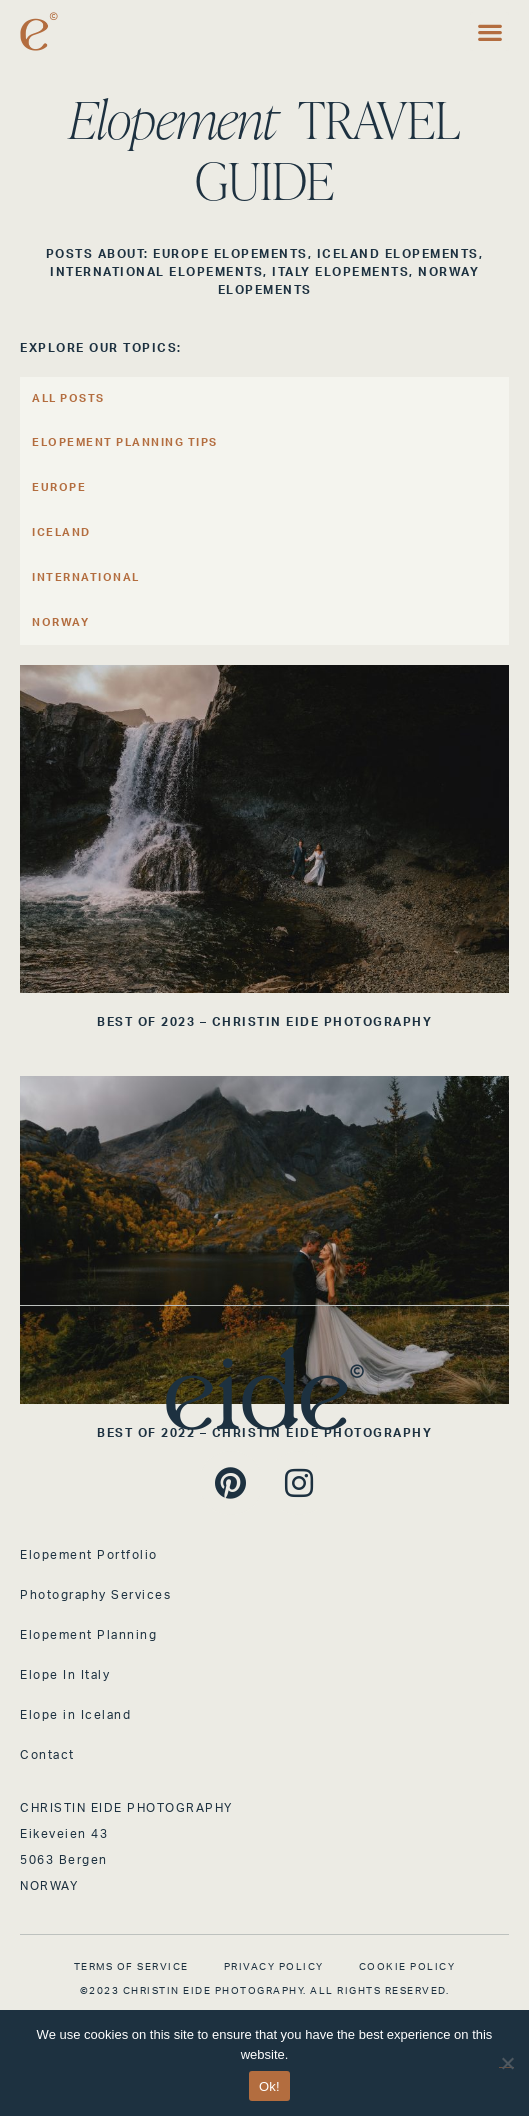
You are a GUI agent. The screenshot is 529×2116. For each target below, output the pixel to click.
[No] (506, 2060)
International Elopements (156, 272)
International (86, 577)
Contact (47, 1755)
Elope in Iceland (75, 1715)
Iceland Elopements (398, 254)
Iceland (61, 532)
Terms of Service (131, 1967)
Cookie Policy (407, 1967)
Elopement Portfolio (89, 1555)
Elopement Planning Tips (125, 442)
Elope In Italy (65, 1675)
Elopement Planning (88, 1635)
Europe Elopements (230, 254)
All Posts (68, 398)
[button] (489, 31)
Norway (60, 622)
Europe (59, 487)
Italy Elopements (340, 272)
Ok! (269, 2086)
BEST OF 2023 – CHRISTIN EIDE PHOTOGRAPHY (264, 1022)
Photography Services (95, 1595)
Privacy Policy (274, 1967)
